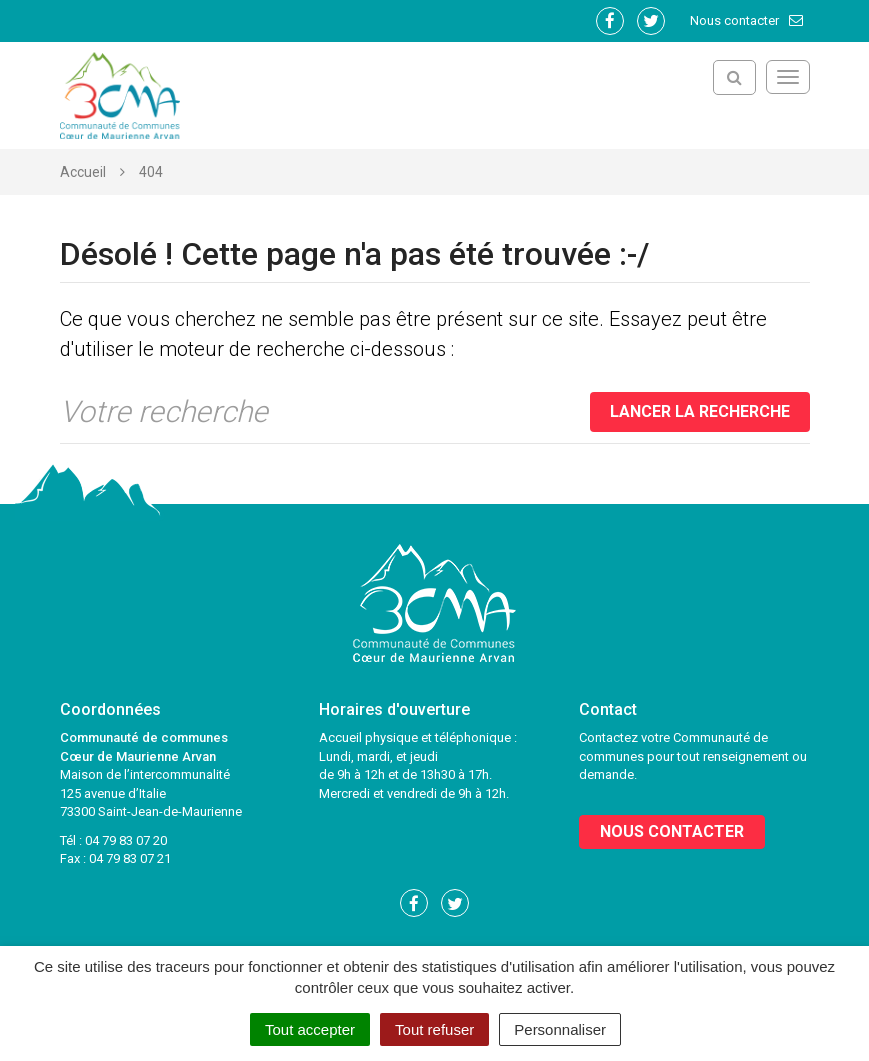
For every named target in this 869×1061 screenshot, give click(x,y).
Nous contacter (747, 20)
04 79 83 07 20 (126, 840)
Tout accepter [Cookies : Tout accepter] (310, 1029)
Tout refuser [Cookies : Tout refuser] (434, 1029)
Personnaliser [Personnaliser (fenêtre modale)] (560, 1029)
